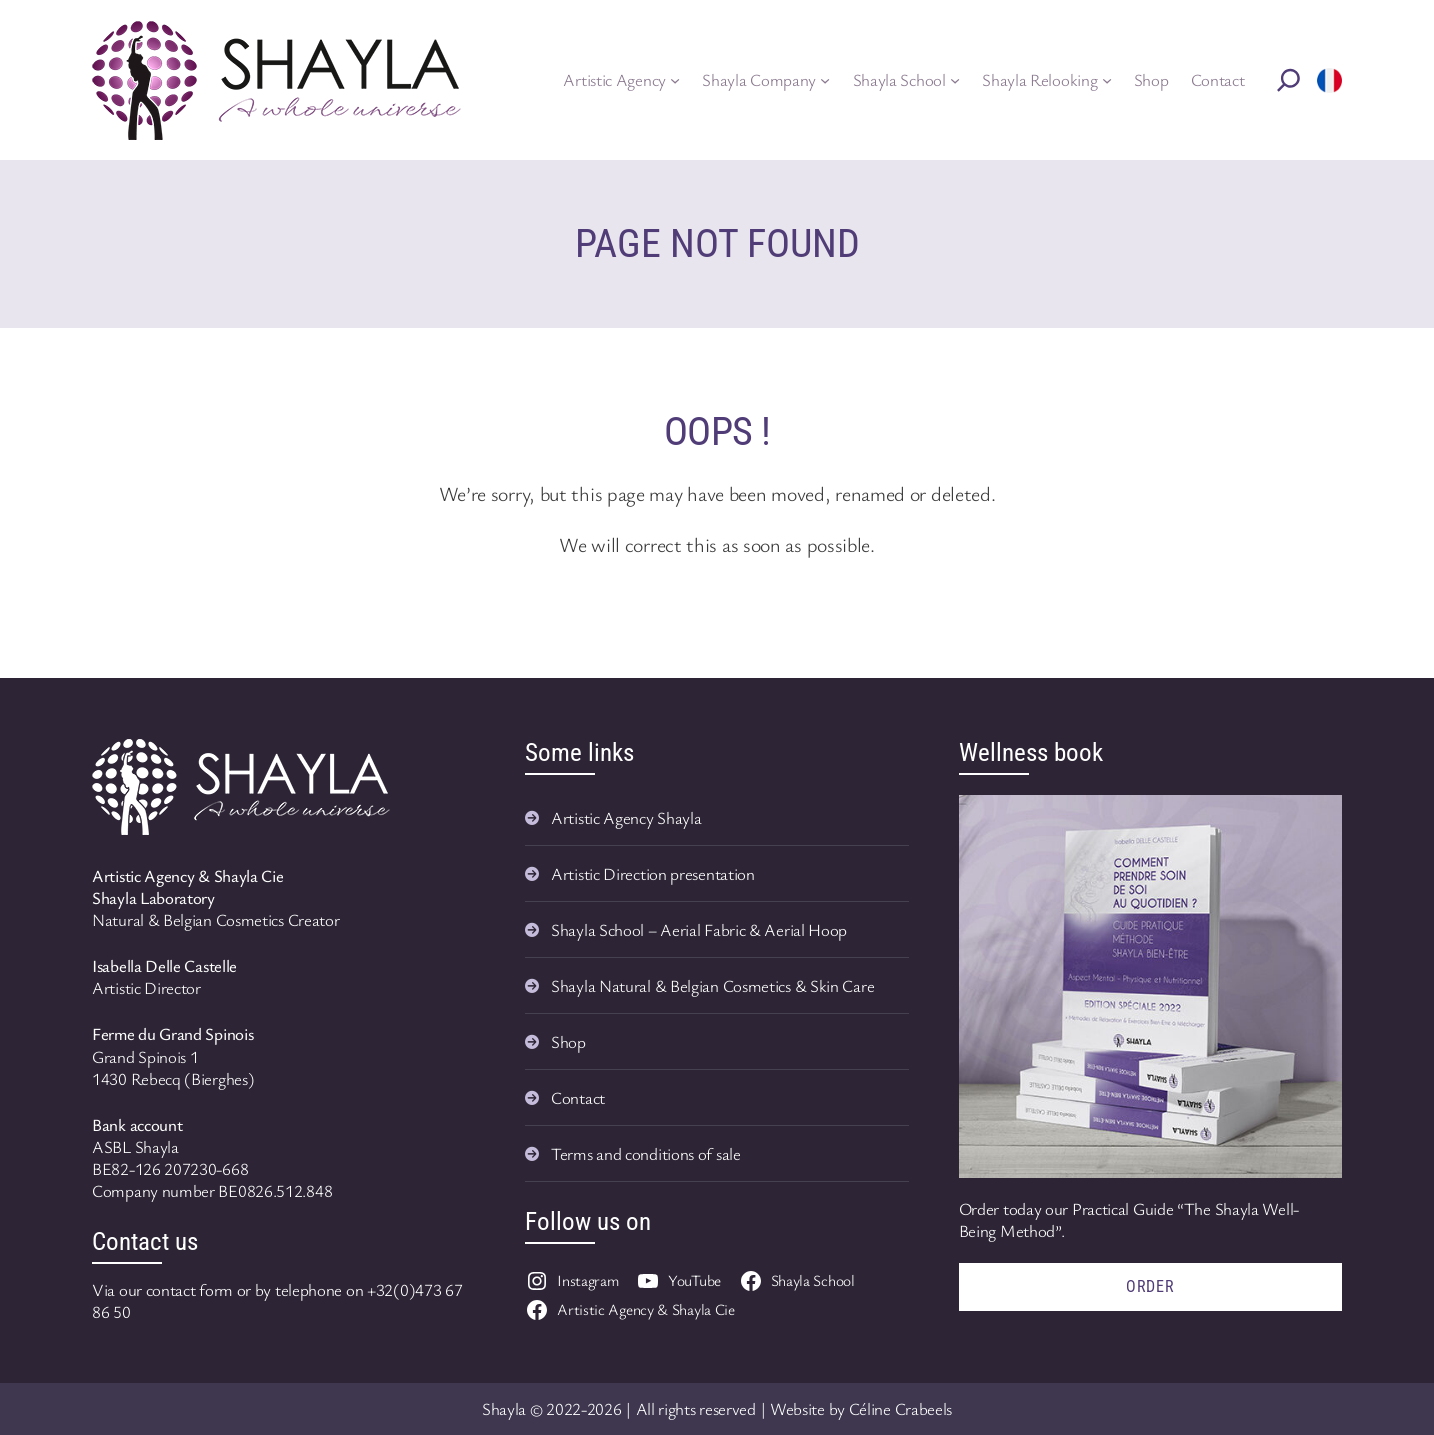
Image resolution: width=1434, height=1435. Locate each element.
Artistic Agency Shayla (626, 817)
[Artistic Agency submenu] (675, 80)
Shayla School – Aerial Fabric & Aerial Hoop (699, 929)
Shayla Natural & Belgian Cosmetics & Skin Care (712, 985)
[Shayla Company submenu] (825, 80)
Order (1150, 1286)
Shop (568, 1041)
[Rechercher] (1289, 80)
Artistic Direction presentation (653, 873)
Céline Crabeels (901, 1408)
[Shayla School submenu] (955, 80)
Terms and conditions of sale (646, 1153)
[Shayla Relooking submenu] (1107, 80)
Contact (578, 1097)
